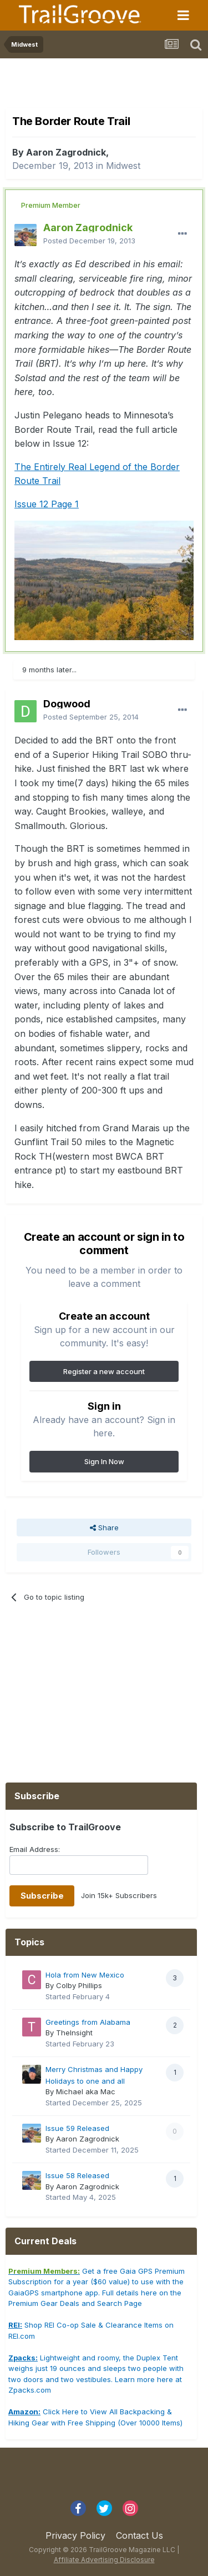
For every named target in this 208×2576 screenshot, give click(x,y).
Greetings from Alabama (87, 2022)
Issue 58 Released (77, 2175)
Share (104, 1527)
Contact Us (139, 2535)
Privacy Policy (75, 2535)
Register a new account (104, 1371)
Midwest (123, 165)
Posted (89, 240)
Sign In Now (104, 1461)
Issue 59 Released (77, 2128)
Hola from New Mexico (84, 1974)
